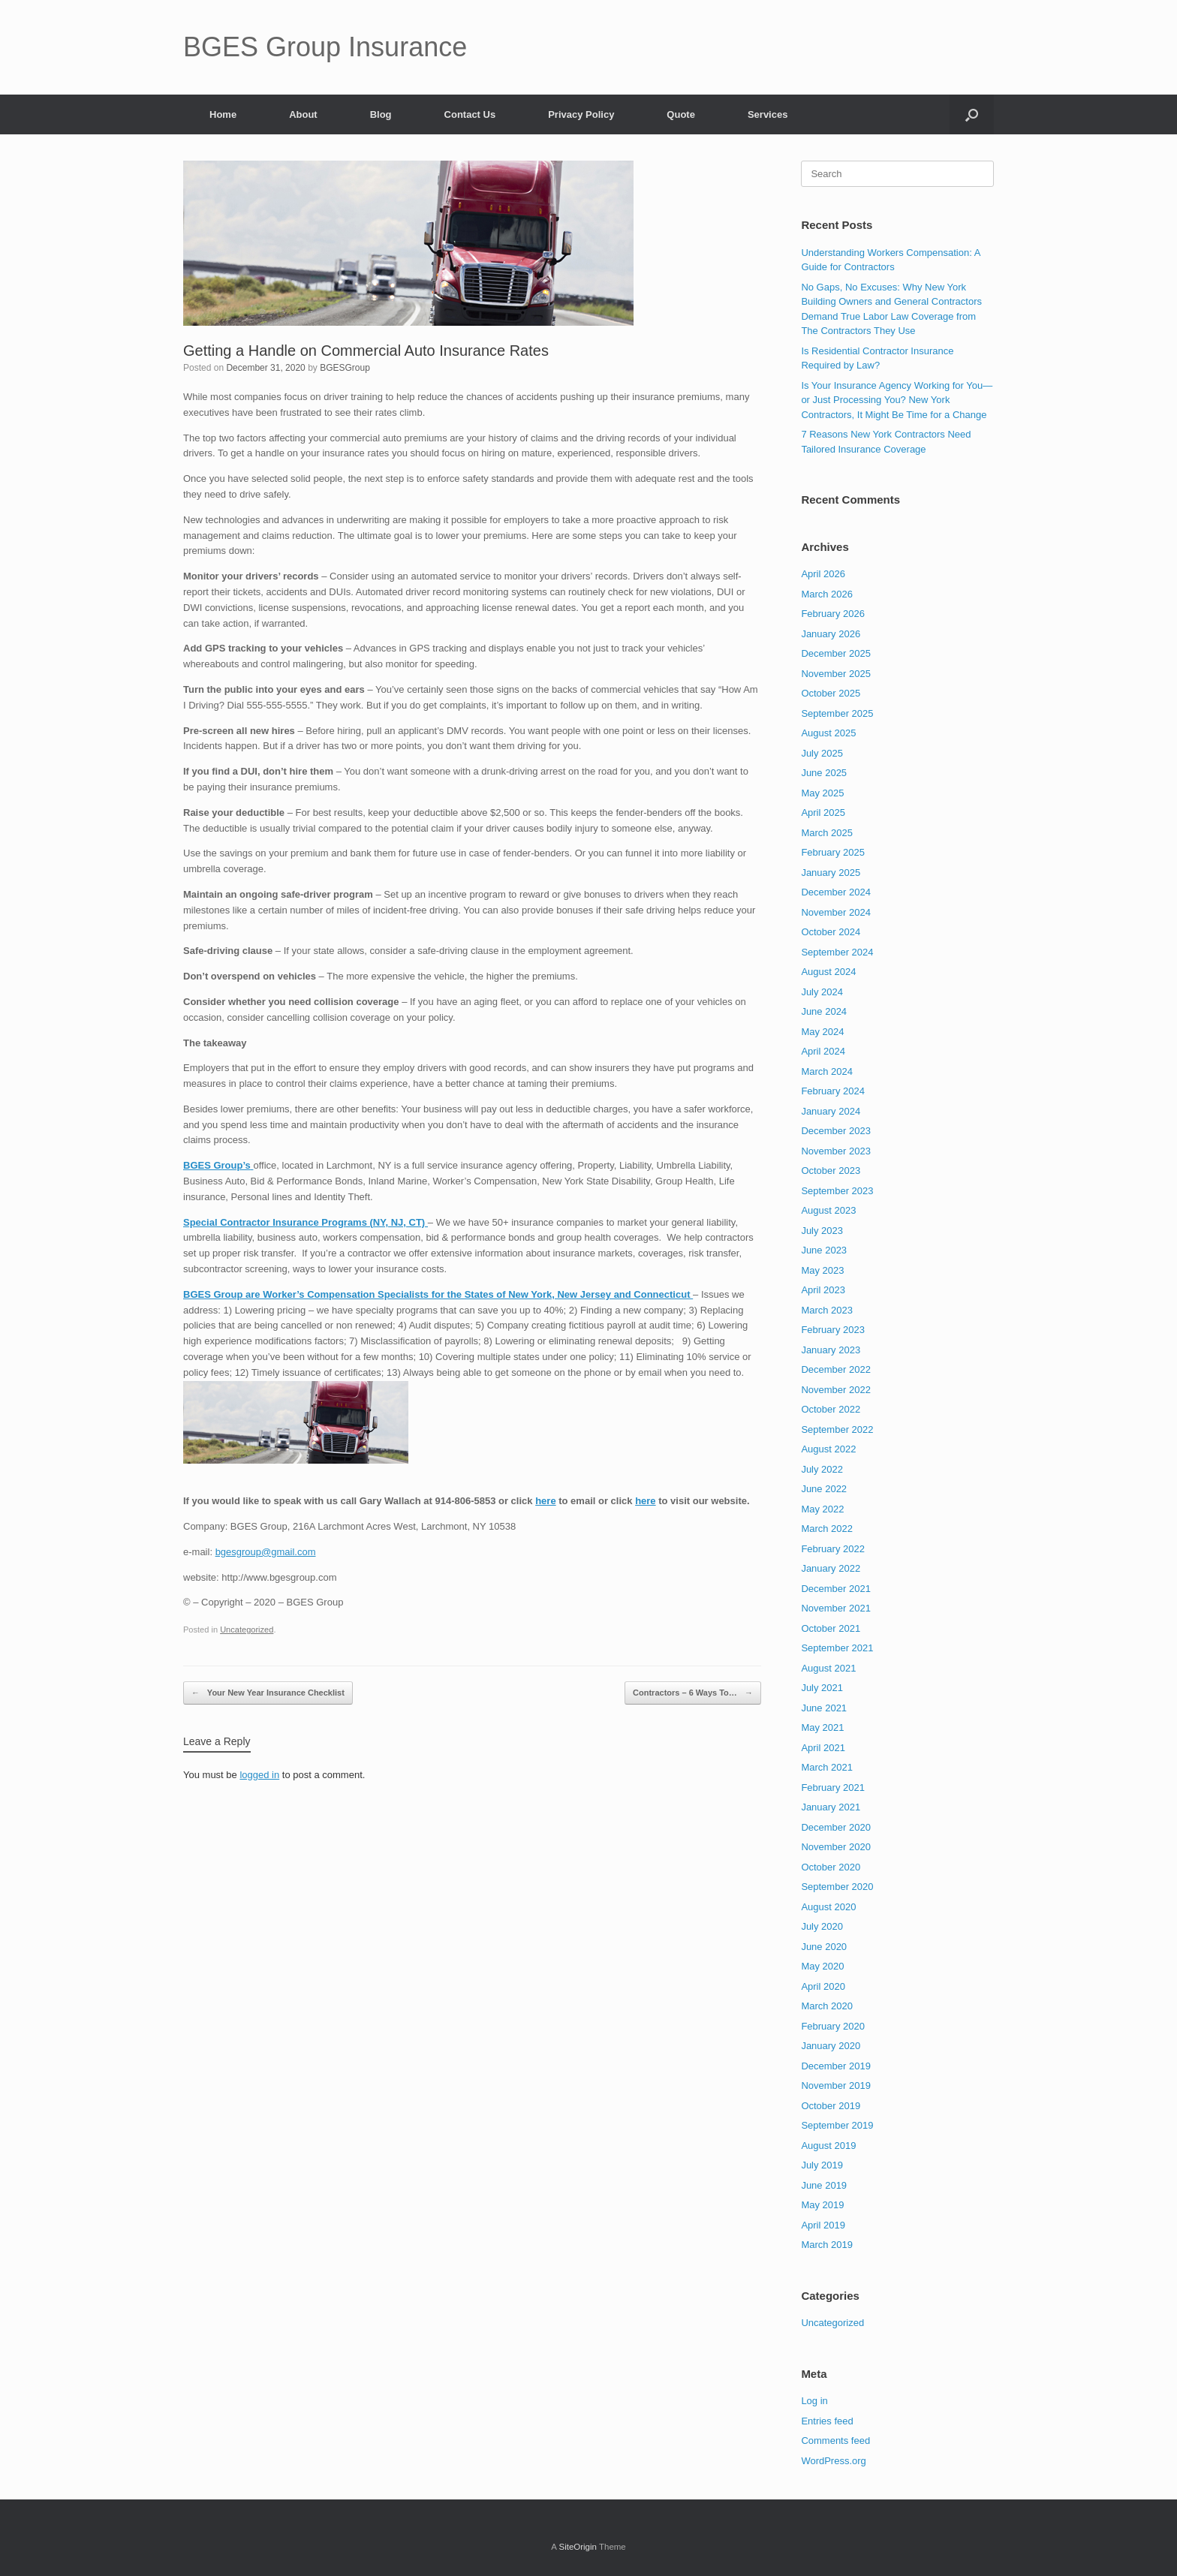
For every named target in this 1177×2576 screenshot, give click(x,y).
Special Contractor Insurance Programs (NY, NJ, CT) (305, 1222)
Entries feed (827, 2421)
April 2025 (823, 812)
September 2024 (837, 952)
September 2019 (837, 2125)
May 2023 (822, 1270)
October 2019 (830, 2105)
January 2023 (830, 1350)
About (303, 114)
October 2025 (830, 693)
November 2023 (836, 1151)
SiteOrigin (577, 2546)
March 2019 (827, 2244)
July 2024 (822, 992)
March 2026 (827, 594)
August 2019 (828, 2145)
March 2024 (827, 1071)
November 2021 (836, 1608)
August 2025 (828, 733)
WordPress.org (833, 2460)
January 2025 (830, 872)
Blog (381, 114)
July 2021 (822, 1687)
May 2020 (822, 1966)
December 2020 (836, 1827)
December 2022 (836, 1369)
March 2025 (827, 832)
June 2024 (824, 1011)
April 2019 (823, 2225)
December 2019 (836, 2066)
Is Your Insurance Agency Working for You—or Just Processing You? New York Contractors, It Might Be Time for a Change (896, 400)
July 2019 (822, 2165)
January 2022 (830, 1568)
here (545, 1500)
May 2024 (822, 1031)
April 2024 (823, 1051)
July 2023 (822, 1230)
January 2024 (830, 1111)
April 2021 (823, 1747)
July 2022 (822, 1469)
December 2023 (836, 1130)
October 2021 (830, 1628)
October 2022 (830, 1409)
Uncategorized (246, 1629)
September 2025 (837, 713)
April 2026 (823, 573)
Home (222, 114)
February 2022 (833, 1548)
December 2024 (836, 892)
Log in (814, 2400)
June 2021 (824, 1708)
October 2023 (830, 1170)
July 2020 (822, 1926)
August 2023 (828, 1210)
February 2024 (833, 1091)
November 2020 (836, 1846)
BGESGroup (345, 368)
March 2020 (827, 2006)
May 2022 (822, 1509)
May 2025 (822, 793)
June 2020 (824, 1946)
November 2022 (836, 1389)
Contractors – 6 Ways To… (693, 1693)
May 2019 (822, 2204)
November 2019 (836, 2085)
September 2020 (837, 1886)
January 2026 (830, 633)
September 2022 (837, 1429)
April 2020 (823, 1986)
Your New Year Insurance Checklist (268, 1693)
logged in (259, 1774)
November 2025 (836, 673)
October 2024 (830, 931)
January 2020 (830, 2045)
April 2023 (823, 1290)
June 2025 (824, 772)
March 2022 (827, 1528)
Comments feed (835, 2440)
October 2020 (830, 1867)
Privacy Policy (581, 114)
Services (768, 114)
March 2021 (827, 1767)
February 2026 (833, 613)
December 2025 (836, 653)
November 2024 (836, 912)
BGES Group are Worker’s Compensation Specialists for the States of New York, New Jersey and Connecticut (438, 1294)
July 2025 (822, 753)
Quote (681, 114)
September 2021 (837, 1648)
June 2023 (824, 1250)
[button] (972, 114)
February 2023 (833, 1329)
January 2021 (830, 1807)
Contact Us (470, 114)
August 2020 (828, 1906)
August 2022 (828, 1449)
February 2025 (833, 852)
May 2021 (822, 1727)
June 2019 (824, 2185)
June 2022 (824, 1488)
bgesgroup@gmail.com (265, 1551)
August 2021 (828, 1668)
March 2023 (827, 1310)
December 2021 (836, 1588)
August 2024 (828, 971)
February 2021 (833, 1787)
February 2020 (833, 2026)
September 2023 (837, 1190)
